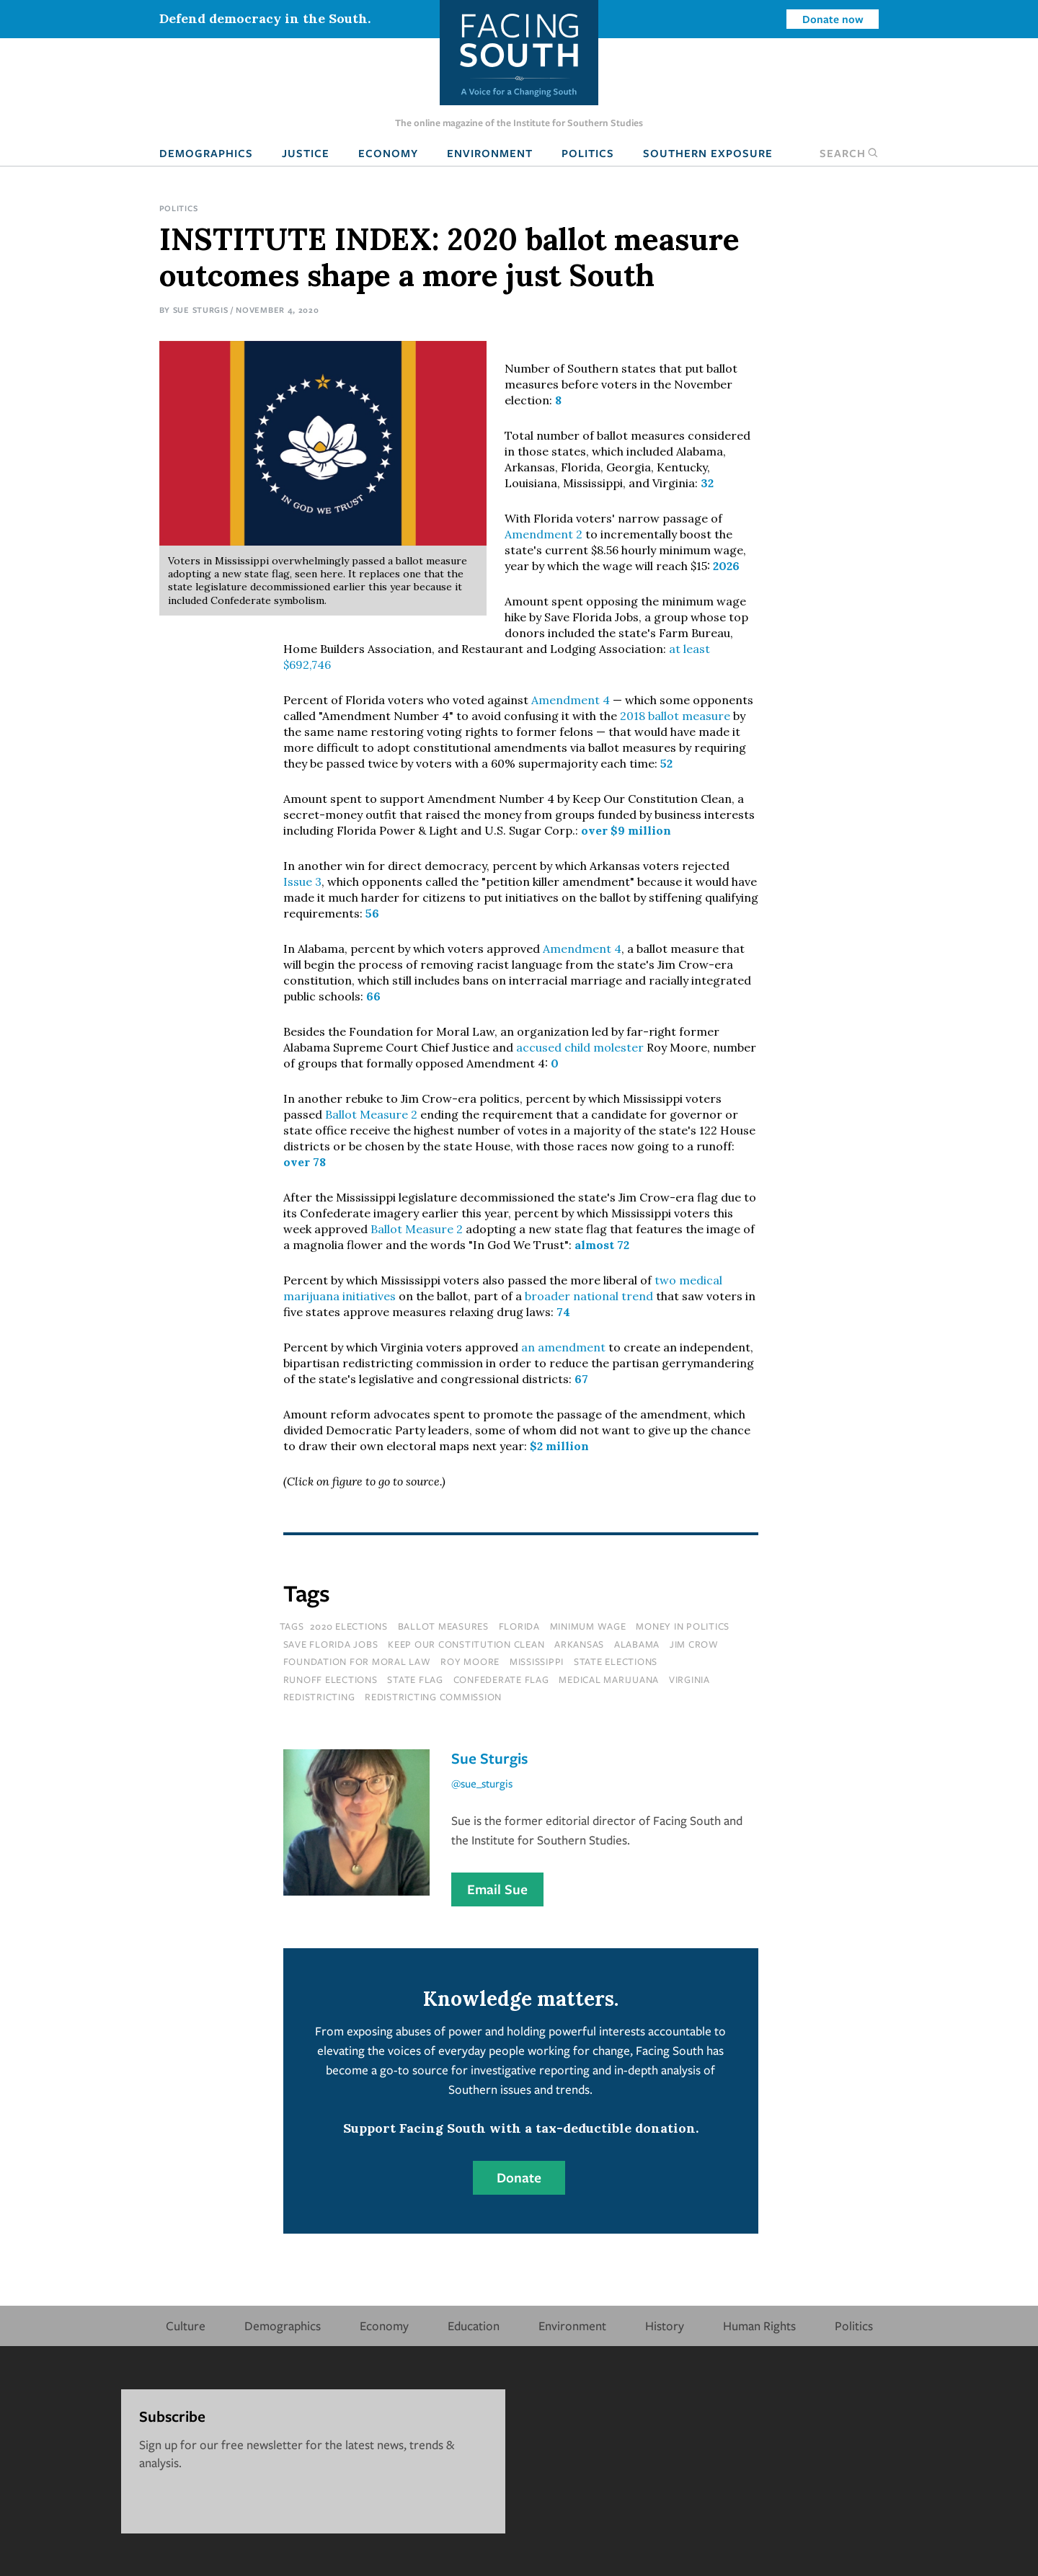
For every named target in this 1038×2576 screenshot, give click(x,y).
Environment (490, 153)
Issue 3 (302, 881)
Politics (588, 153)
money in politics (682, 1626)
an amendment (563, 1347)
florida (519, 1626)
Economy (388, 153)
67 (581, 1379)
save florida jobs (330, 1644)
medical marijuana (609, 1679)
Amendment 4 (570, 700)
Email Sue (497, 1889)
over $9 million (626, 830)
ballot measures (443, 1626)
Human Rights (759, 2325)
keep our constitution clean (466, 1644)
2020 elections (349, 1626)
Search (849, 153)
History (664, 2325)
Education (474, 2325)
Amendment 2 (543, 534)
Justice (305, 153)
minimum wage (588, 1626)
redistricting (319, 1696)
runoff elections (330, 1679)
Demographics (206, 153)
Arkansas (579, 1644)
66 (373, 996)
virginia (689, 1679)
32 (707, 483)
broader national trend (589, 1296)
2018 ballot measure (675, 716)
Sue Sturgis (201, 309)
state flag (415, 1679)
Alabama (637, 1644)
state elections (615, 1661)
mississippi (537, 1661)
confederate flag (501, 1679)
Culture (185, 2325)
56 (372, 913)
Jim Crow (694, 1644)
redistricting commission (433, 1696)
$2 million (559, 1446)
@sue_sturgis (482, 1783)
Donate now (833, 19)
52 (666, 763)
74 (563, 1312)
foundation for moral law (357, 1661)
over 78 (304, 1162)
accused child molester (580, 1047)
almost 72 (602, 1245)
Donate (519, 2177)
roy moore (470, 1661)
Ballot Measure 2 (371, 1114)
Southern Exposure (708, 153)
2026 (726, 566)
